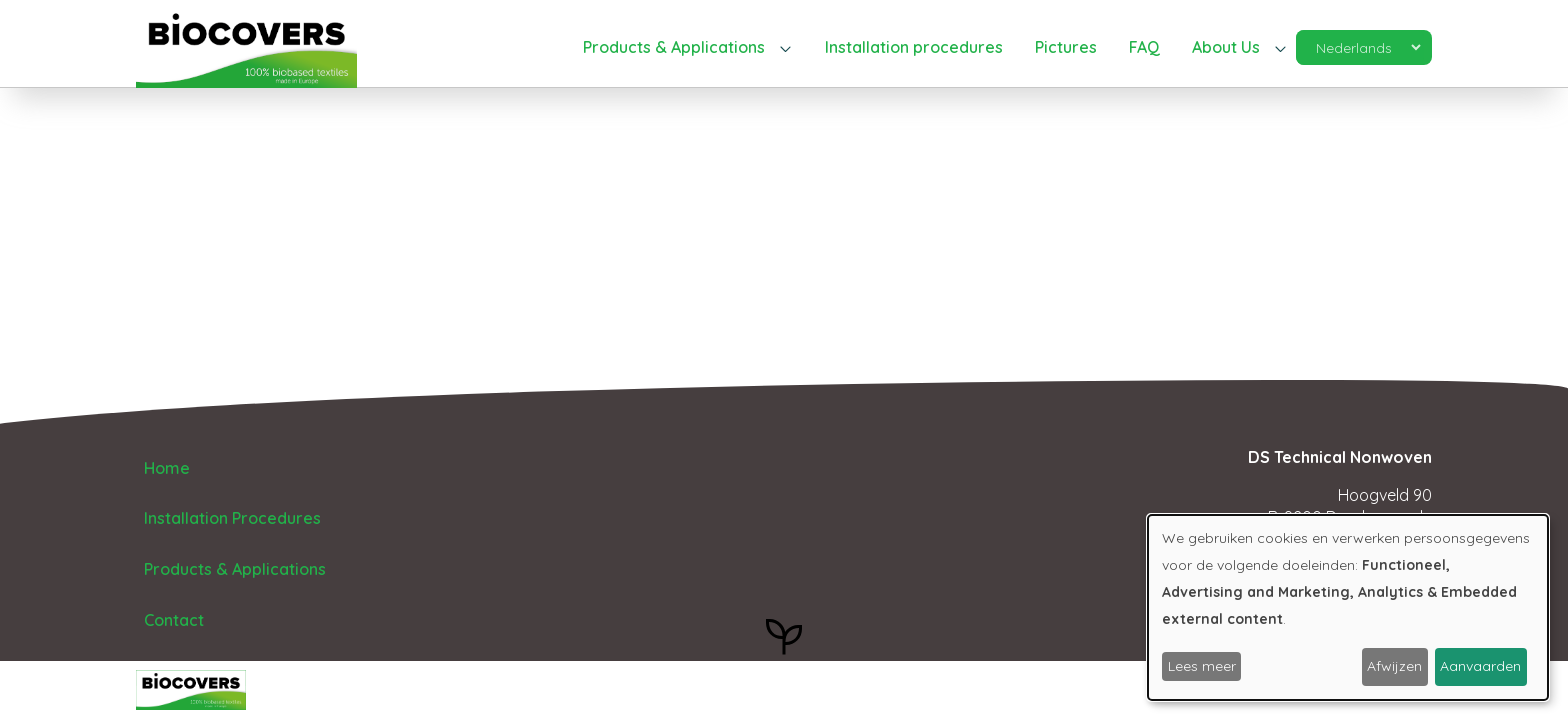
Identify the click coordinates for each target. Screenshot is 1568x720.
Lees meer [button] (1202, 666)
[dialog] (1348, 607)
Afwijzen (1394, 666)
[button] (688, 48)
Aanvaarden (1480, 666)
